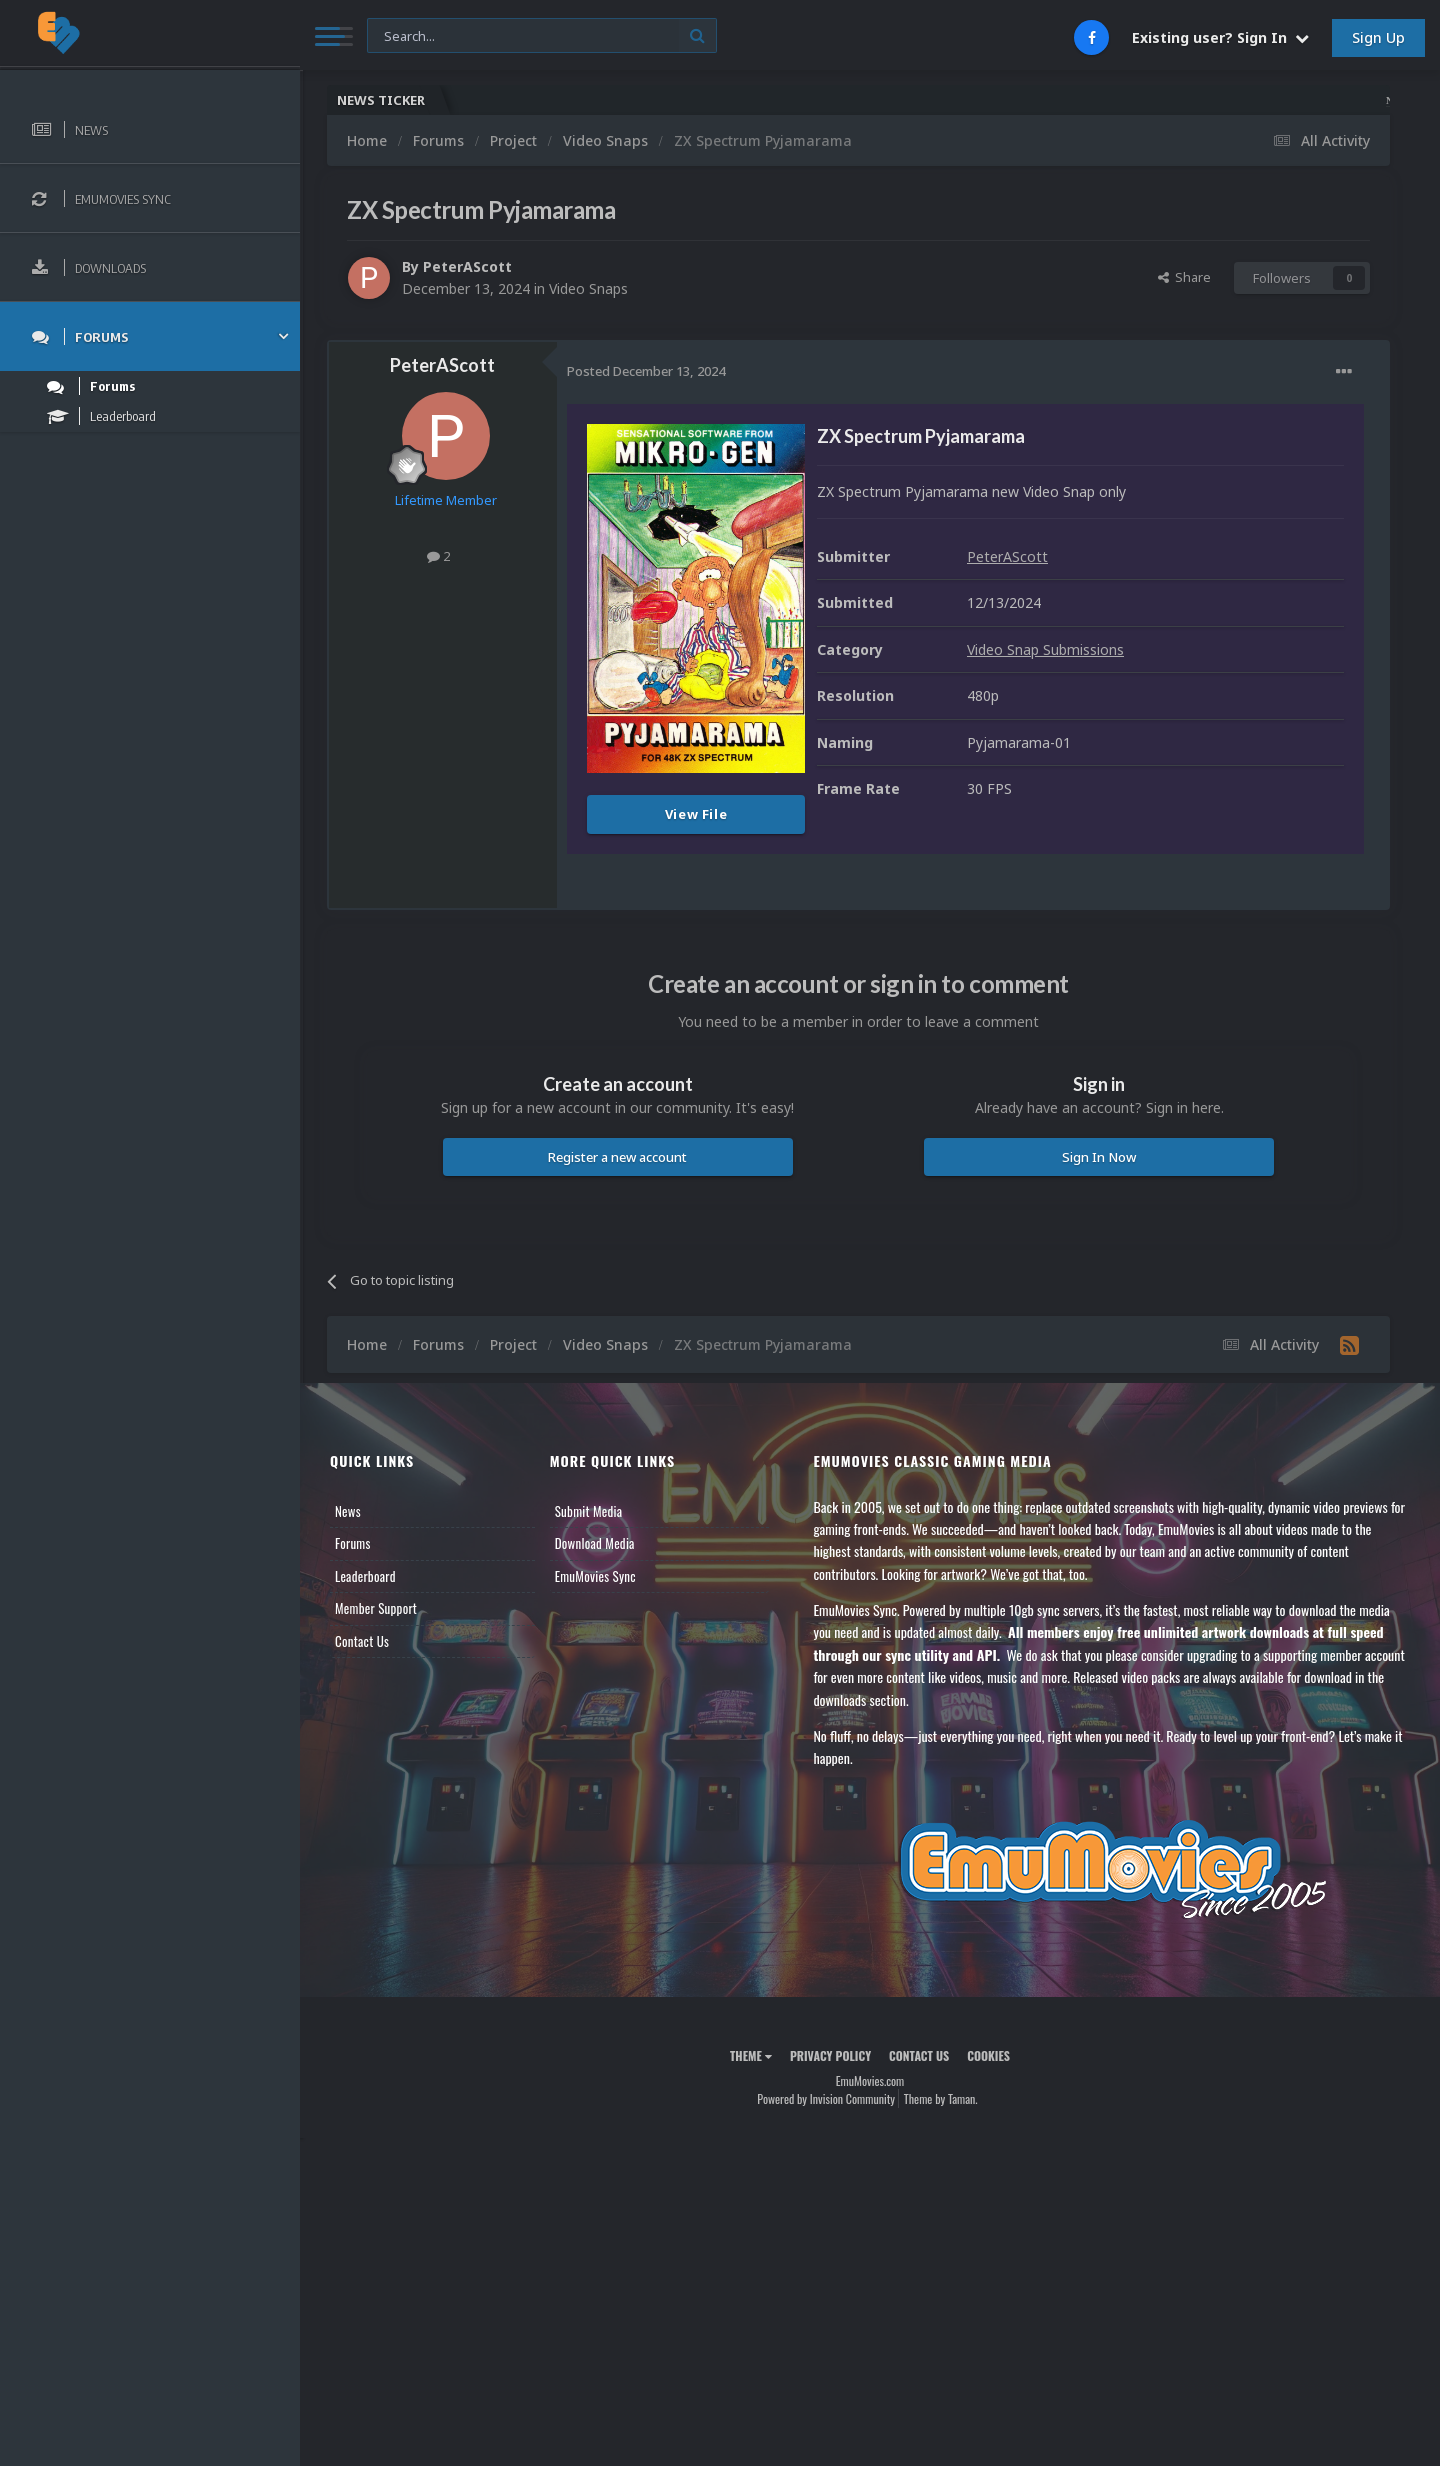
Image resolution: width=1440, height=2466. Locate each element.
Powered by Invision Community (826, 2098)
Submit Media (589, 1511)
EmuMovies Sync (595, 1576)
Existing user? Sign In (1220, 37)
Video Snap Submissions (1045, 649)
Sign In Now (1099, 1157)
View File (696, 814)
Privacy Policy (830, 2055)
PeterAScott (467, 266)
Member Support (376, 1608)
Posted (646, 371)
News (348, 1511)
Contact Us (362, 1641)
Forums (353, 1543)
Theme (751, 2055)
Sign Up (1378, 37)
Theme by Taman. (941, 2098)
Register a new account (617, 1157)
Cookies (988, 2055)
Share (1184, 277)
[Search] (542, 36)
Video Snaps (588, 288)
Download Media (595, 1543)
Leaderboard (365, 1576)
